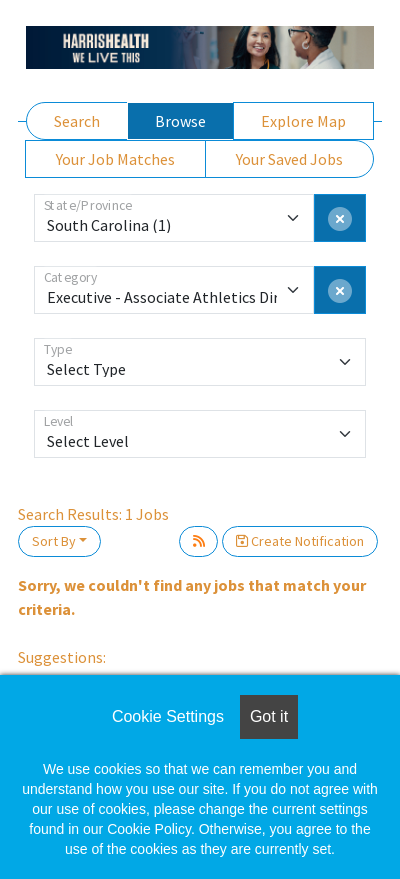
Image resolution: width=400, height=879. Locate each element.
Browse (180, 121)
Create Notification (300, 541)
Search (77, 121)
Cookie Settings (168, 716)
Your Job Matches (115, 159)
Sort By (54, 541)
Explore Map (303, 121)
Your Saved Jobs (289, 159)
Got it (269, 716)
